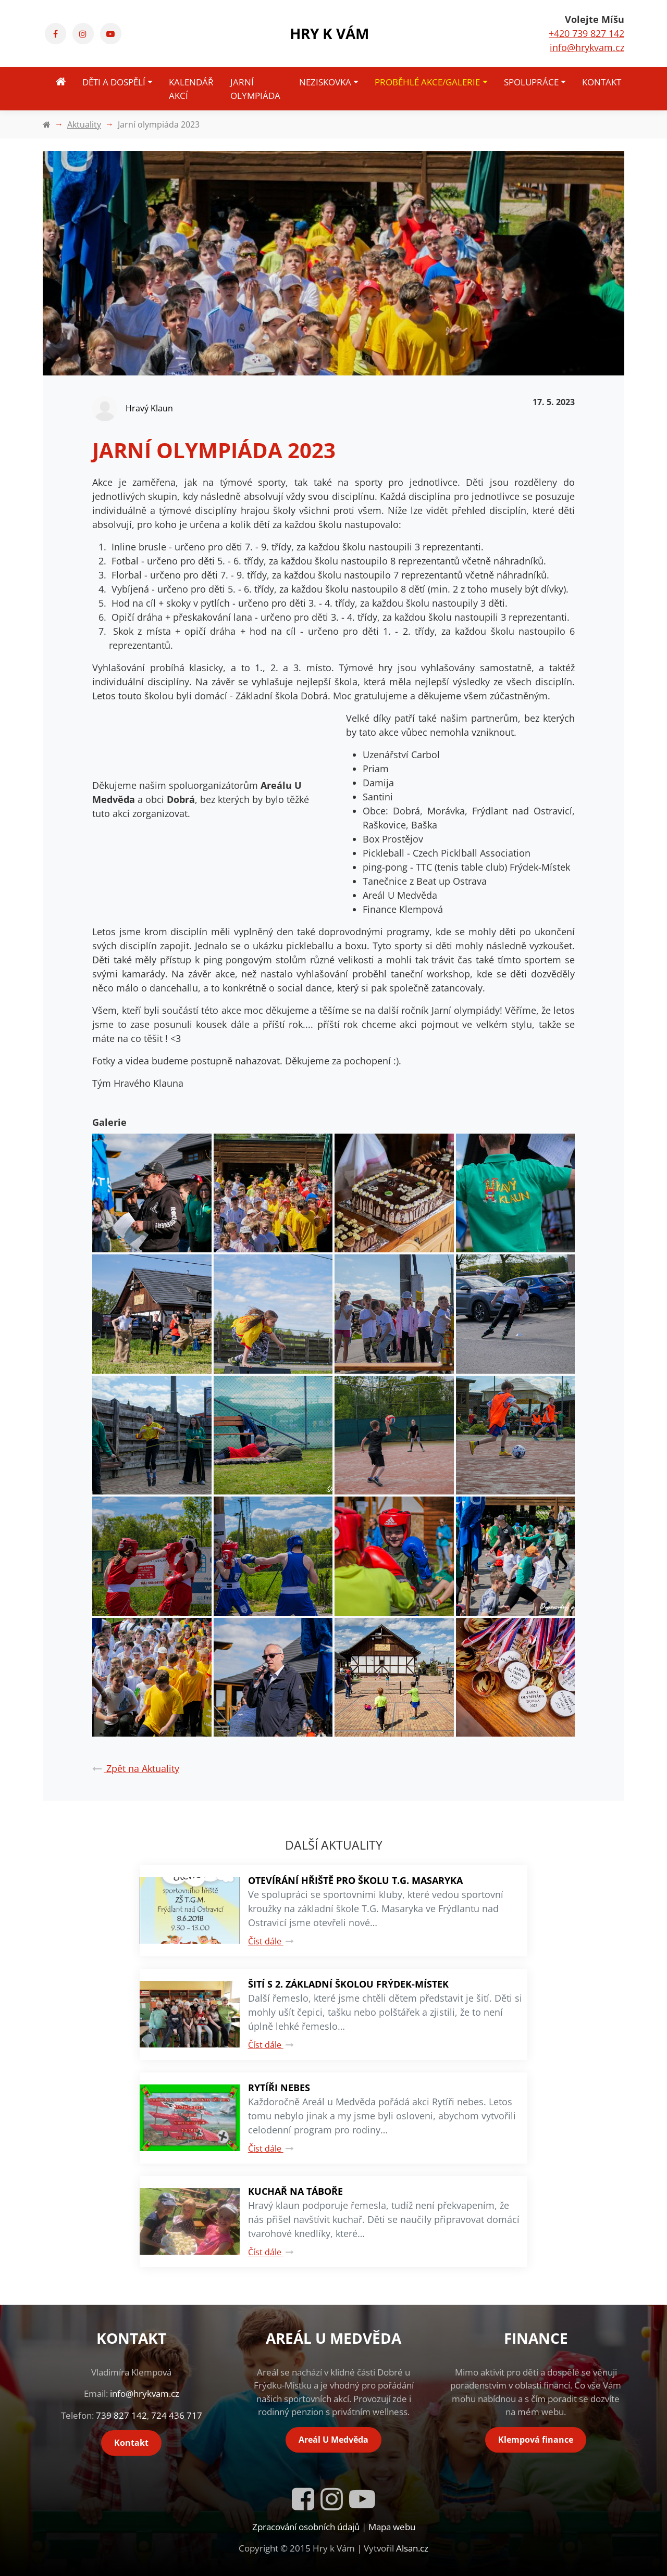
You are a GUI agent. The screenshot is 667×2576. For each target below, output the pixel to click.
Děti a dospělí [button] (113, 82)
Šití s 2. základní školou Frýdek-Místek (348, 1984)
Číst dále (271, 1941)
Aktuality (84, 124)
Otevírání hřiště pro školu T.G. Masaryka (355, 1880)
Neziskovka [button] (325, 82)
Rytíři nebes (279, 2087)
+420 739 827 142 (586, 33)
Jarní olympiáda (255, 89)
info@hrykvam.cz (587, 47)
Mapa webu (391, 2527)
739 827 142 (121, 2415)
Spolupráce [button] (531, 82)
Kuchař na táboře (295, 2191)
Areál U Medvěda (333, 2439)
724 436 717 (176, 2415)
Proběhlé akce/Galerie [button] (427, 82)
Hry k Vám (329, 33)
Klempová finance (535, 2439)
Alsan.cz (412, 2548)
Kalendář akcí (191, 89)
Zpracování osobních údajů (306, 2527)
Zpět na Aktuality (135, 1768)
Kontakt (601, 82)
